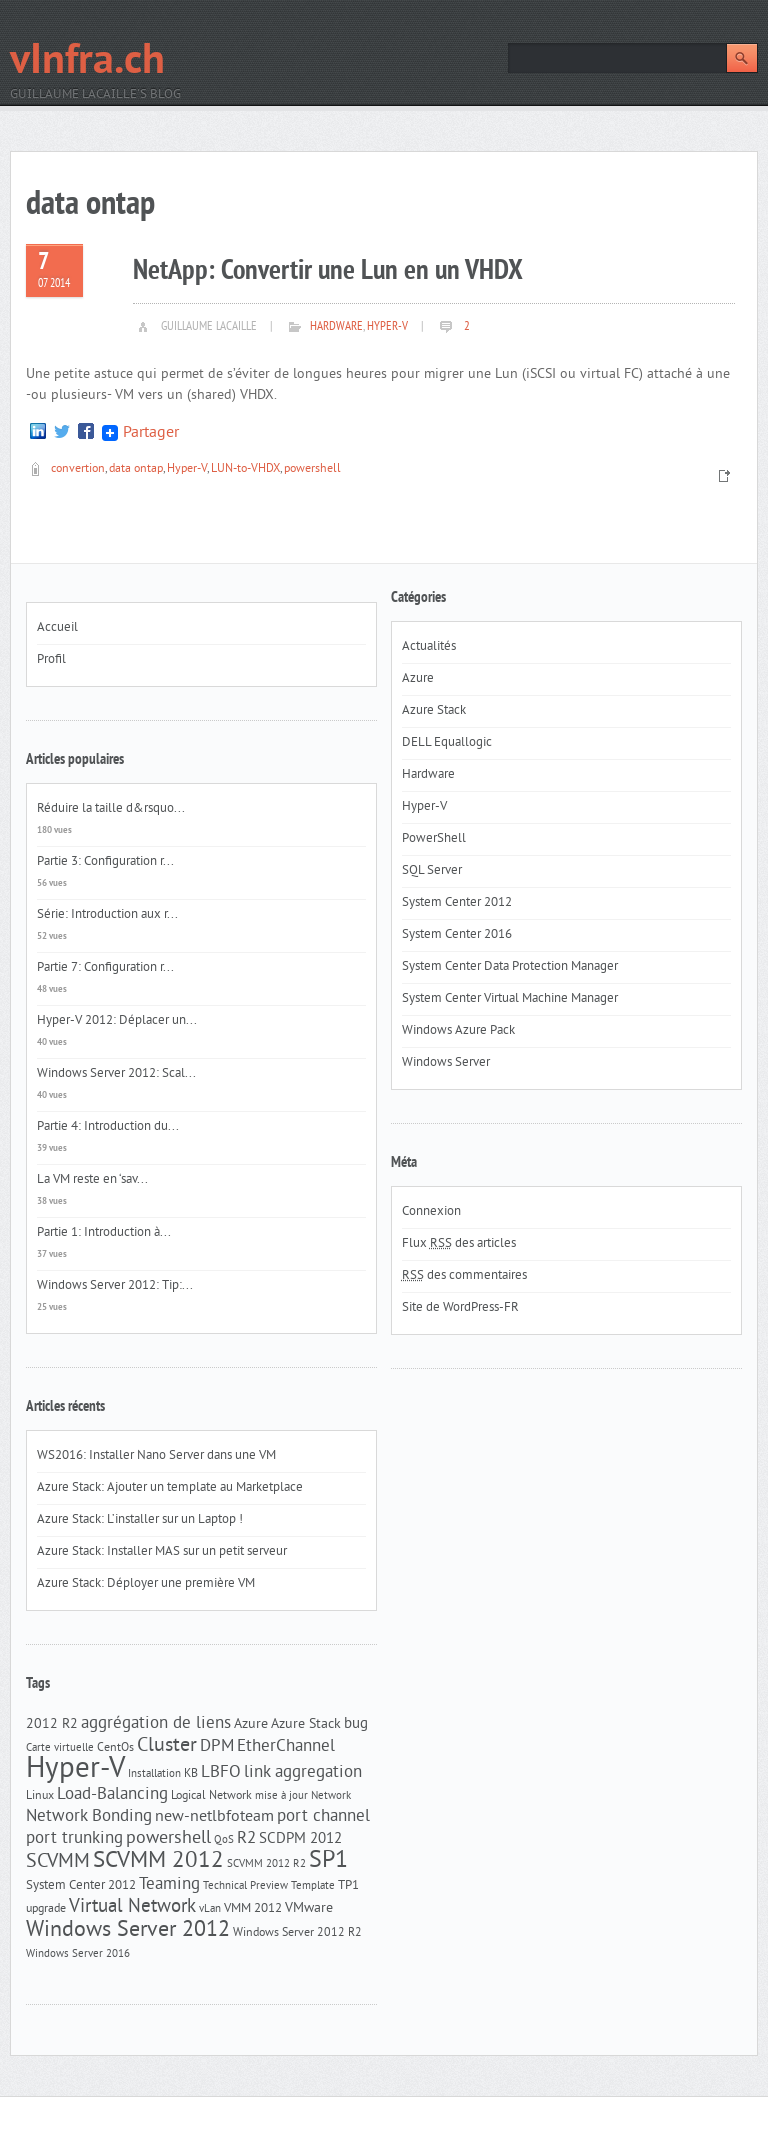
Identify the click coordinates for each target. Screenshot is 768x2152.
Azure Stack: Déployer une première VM (146, 1584)
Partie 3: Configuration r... (105, 862)
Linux (40, 1796)
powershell (312, 469)
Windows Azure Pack (458, 1031)
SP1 (328, 1861)
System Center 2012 (81, 1885)
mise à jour (281, 1796)
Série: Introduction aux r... (107, 915)
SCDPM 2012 (300, 1839)
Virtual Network (132, 1907)
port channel (323, 1817)
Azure (251, 1724)
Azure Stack (306, 1724)
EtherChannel (286, 1747)
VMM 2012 (253, 1908)
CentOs (115, 1748)
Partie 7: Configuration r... (105, 968)
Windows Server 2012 (128, 1930)
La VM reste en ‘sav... (92, 1180)
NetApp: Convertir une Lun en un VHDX (328, 271)
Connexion (431, 1212)
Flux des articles (459, 1244)
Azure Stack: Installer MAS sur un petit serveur (162, 1552)
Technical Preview (245, 1886)
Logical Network (211, 1796)
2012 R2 (52, 1724)
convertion (78, 469)
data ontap (136, 469)
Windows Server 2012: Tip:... (115, 1286)
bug (356, 1724)
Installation (154, 1774)
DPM (217, 1747)
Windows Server (446, 1063)
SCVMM (58, 1862)
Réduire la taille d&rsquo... (111, 809)
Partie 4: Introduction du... (108, 1127)
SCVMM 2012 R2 (266, 1864)
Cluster (167, 1746)
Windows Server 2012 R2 (297, 1933)
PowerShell (434, 839)
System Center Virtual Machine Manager (510, 999)
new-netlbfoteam (214, 1817)
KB (191, 1774)
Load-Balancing (112, 1795)
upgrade (46, 1909)
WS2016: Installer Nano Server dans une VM (156, 1456)
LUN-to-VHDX (245, 469)
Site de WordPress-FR (460, 1308)
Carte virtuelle (60, 1748)
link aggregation (303, 1773)
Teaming (169, 1885)
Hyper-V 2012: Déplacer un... (117, 1021)
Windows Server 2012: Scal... (116, 1074)
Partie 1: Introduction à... (104, 1233)
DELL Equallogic (447, 743)
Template (313, 1886)
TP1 (348, 1885)
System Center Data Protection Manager (510, 967)
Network (331, 1796)
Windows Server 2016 (78, 1954)
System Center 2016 (457, 935)
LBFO (221, 1773)
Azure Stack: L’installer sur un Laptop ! (140, 1520)
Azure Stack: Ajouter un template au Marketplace (170, 1488)
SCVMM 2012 (158, 1861)
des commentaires (464, 1276)
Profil (51, 660)
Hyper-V (387, 327)
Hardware (336, 327)
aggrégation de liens (156, 1724)
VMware (309, 1908)
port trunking (74, 1839)
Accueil (57, 628)
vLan (210, 1909)
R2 (246, 1839)
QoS (224, 1840)
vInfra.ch (87, 62)
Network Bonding (89, 1817)
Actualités (429, 647)
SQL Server (432, 871)
